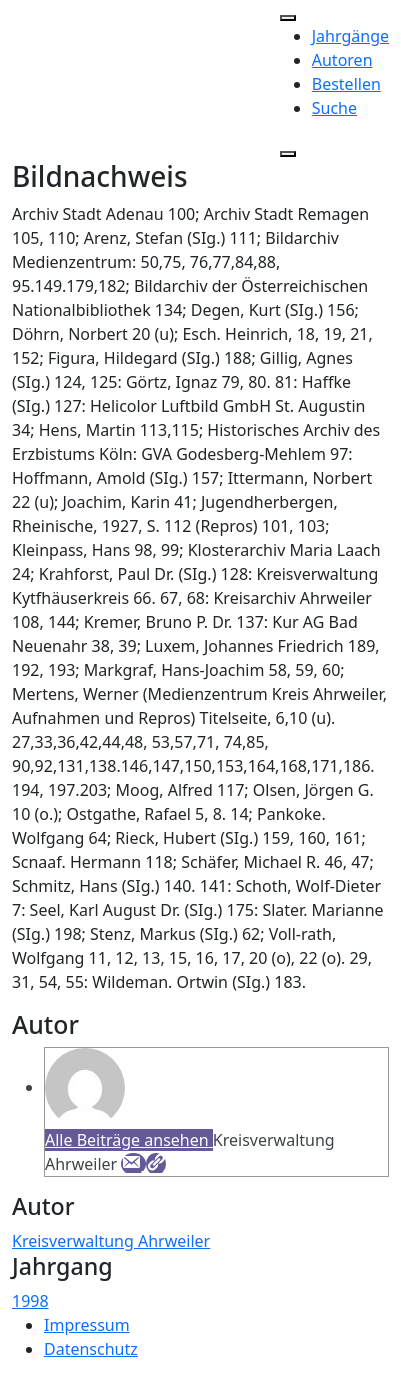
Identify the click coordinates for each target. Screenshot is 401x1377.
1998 (30, 1301)
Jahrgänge (350, 36)
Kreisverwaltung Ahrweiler (111, 1241)
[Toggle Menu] (288, 18)
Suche (334, 108)
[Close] (288, 154)
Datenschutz (91, 1349)
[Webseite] (156, 1164)
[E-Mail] (133, 1164)
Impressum (87, 1325)
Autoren (342, 60)
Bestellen (346, 84)
